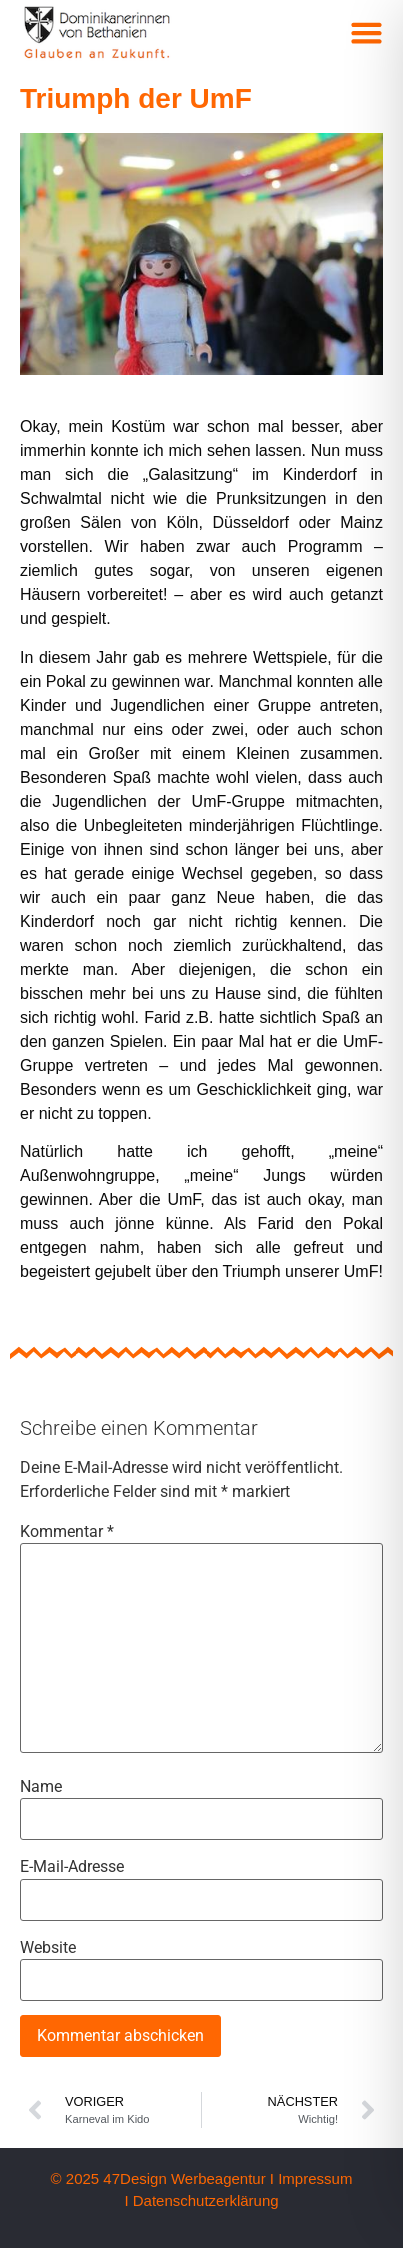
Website (48, 1948)
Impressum (315, 2178)
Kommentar (67, 1532)
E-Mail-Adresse (72, 1867)
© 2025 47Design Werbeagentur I (162, 2178)
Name (41, 1787)
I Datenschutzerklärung (201, 2200)
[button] (367, 33)
